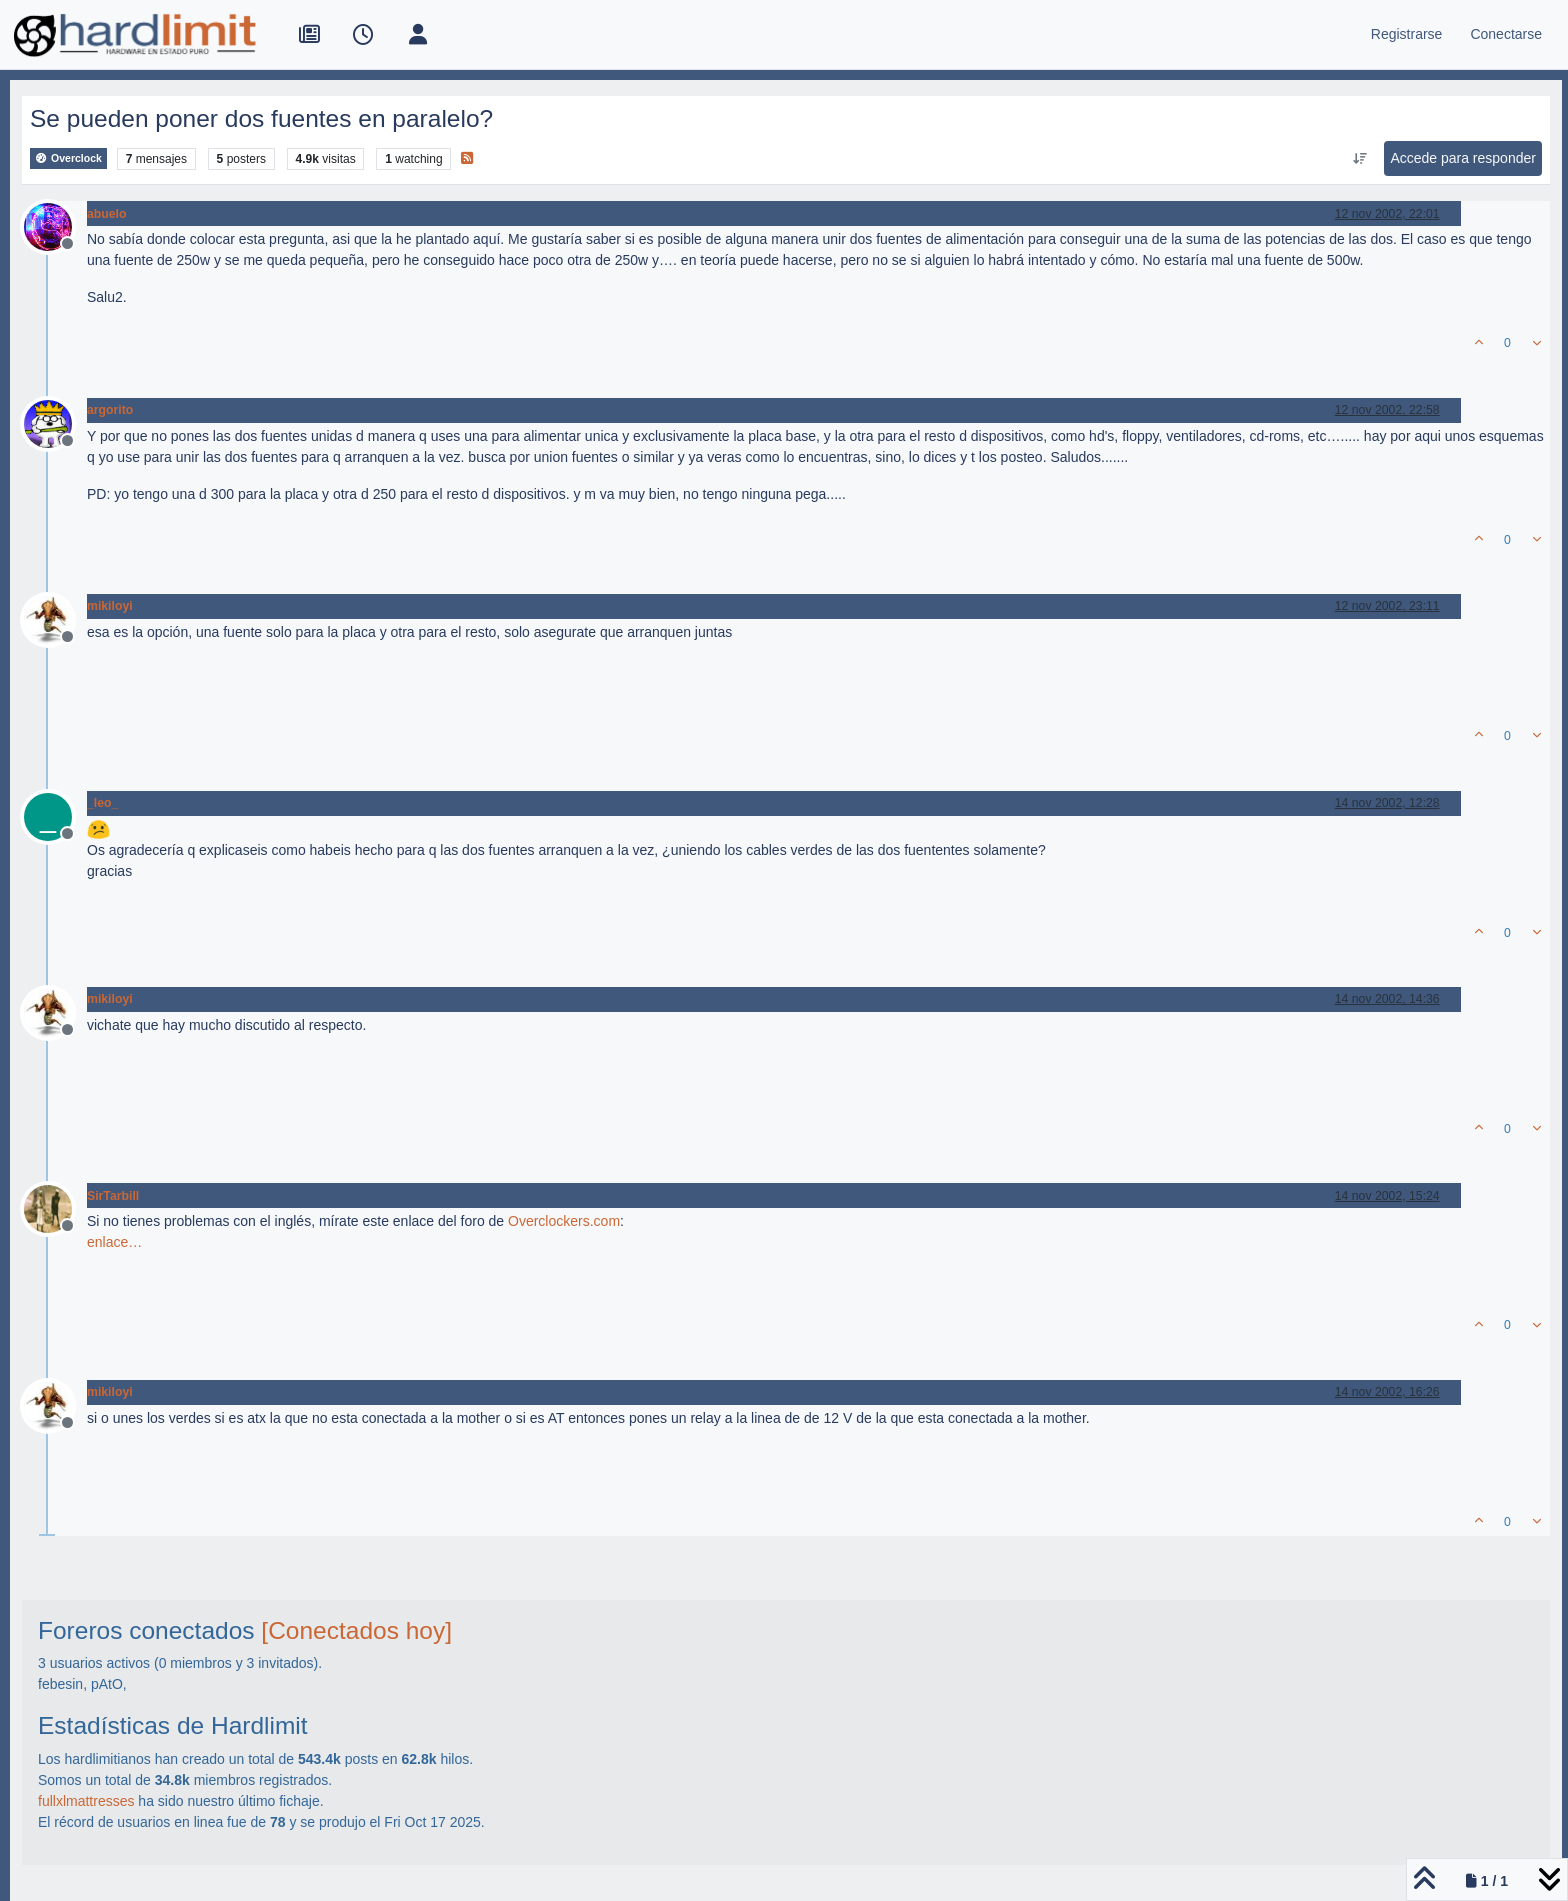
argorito (110, 410)
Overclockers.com (564, 1221)
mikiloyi (110, 606)
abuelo (106, 214)
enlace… (114, 1242)
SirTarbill (113, 1196)
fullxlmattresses (86, 1801)
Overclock (68, 158)
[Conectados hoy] (356, 1630)
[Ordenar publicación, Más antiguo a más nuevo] (1359, 159)
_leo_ (102, 803)
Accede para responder (1463, 158)
